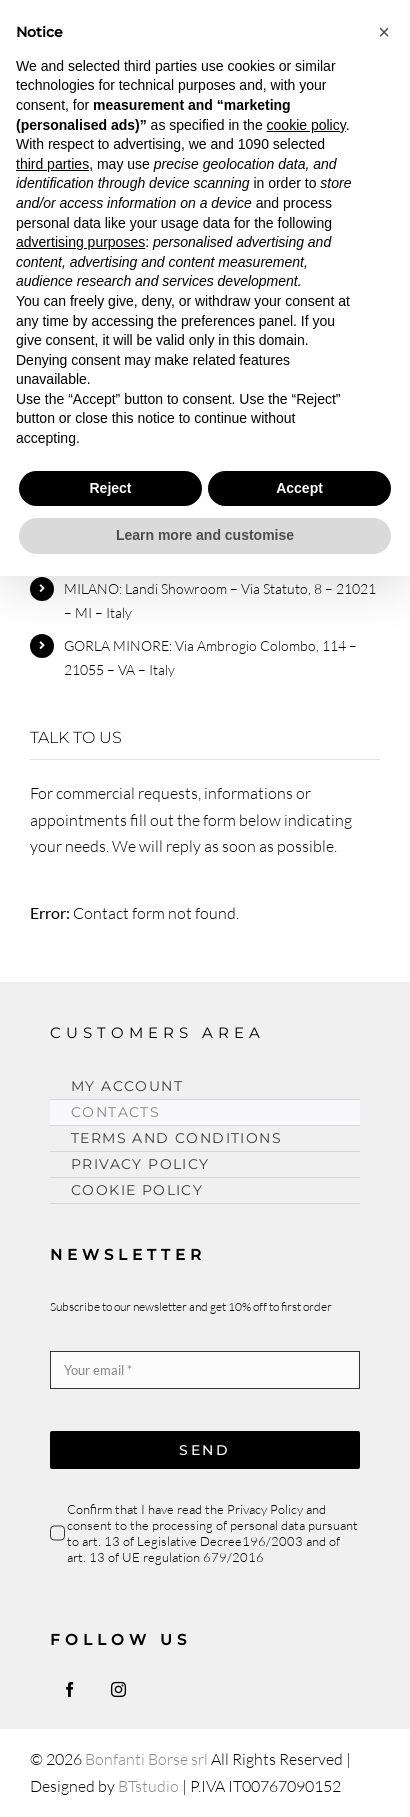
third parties (52, 164)
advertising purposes (80, 242)
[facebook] (69, 1689)
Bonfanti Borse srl (146, 1759)
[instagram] (118, 1689)
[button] (384, 32)
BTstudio (148, 1786)
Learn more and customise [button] (205, 535)
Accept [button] (299, 488)
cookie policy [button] (306, 125)
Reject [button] (110, 488)
